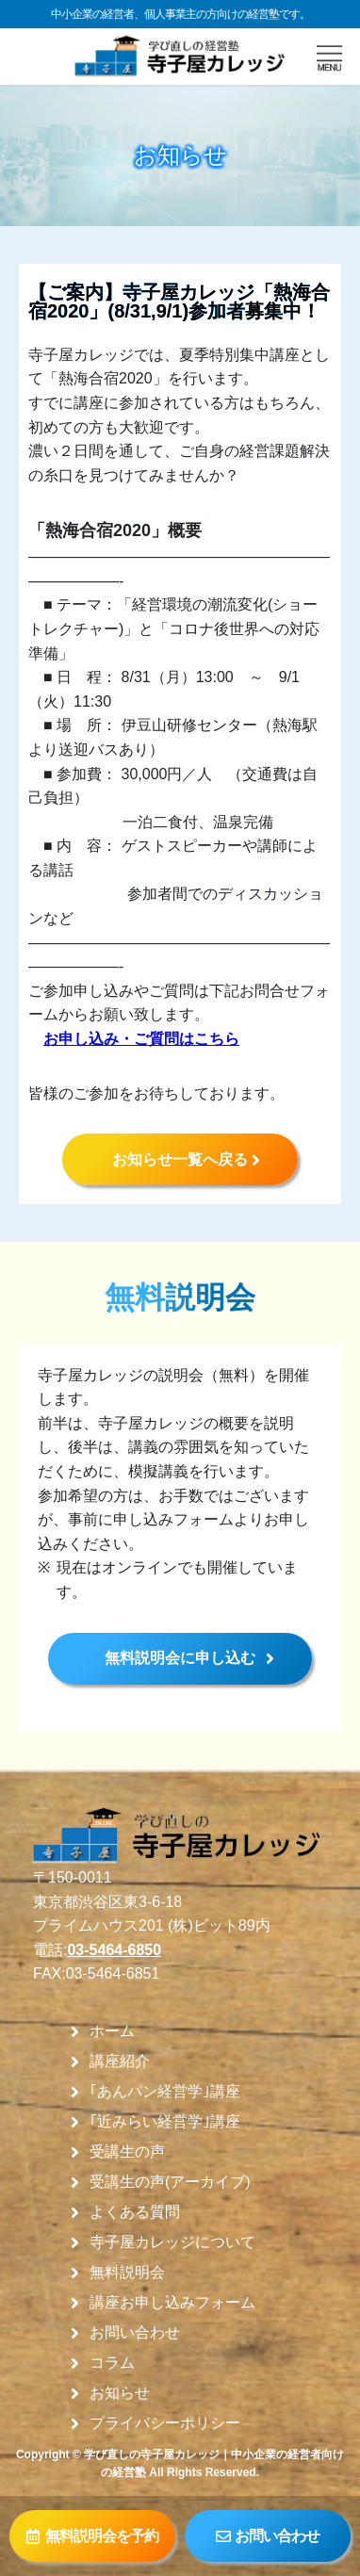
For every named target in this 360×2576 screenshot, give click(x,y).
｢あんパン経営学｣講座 (165, 2091)
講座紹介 (120, 2061)
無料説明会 (127, 2272)
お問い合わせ (135, 2332)
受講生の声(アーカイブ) (170, 2182)
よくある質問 (135, 2212)
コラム (112, 2363)
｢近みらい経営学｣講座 (165, 2121)
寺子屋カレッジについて (172, 2242)
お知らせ (120, 2393)
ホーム (112, 2031)
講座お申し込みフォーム (172, 2302)
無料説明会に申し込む (180, 1658)
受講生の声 (127, 2152)
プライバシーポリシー (165, 2423)
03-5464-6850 (114, 1950)
